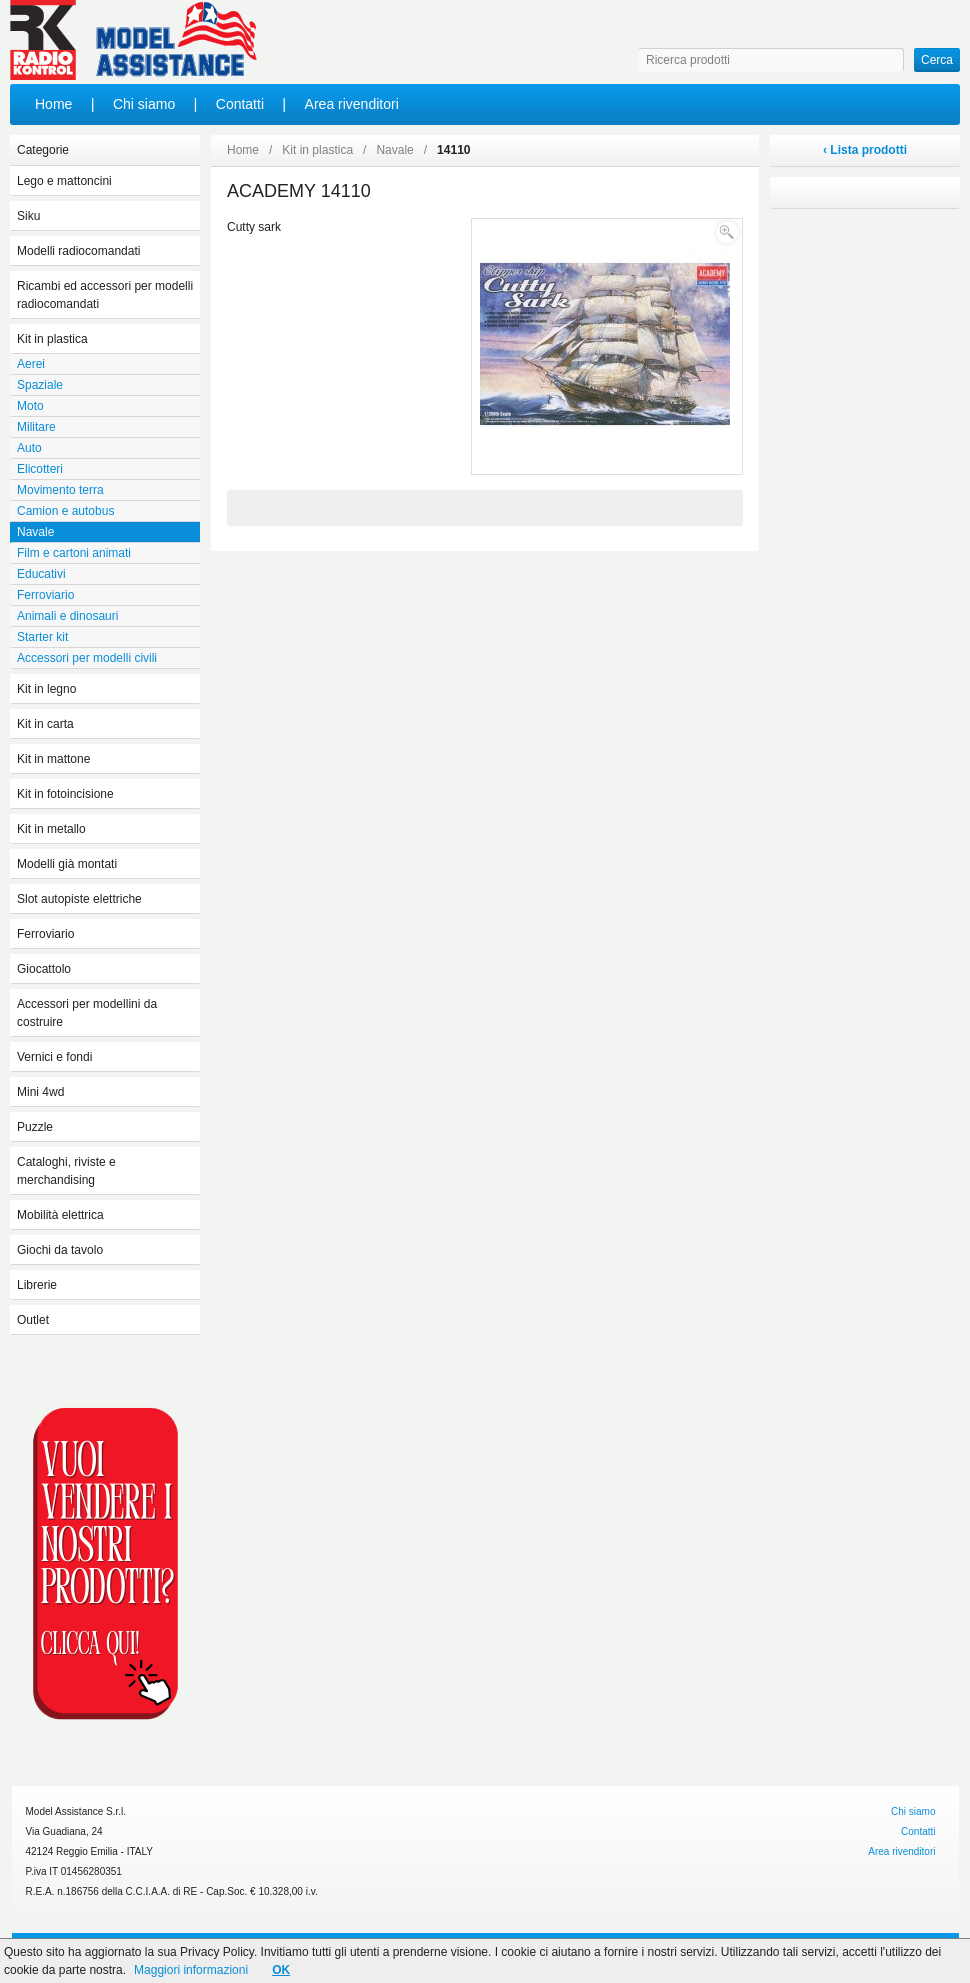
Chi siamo (144, 104)
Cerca (937, 60)
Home (53, 104)
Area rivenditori (352, 104)
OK (281, 1970)
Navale (394, 150)
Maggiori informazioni (191, 1970)
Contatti (240, 104)
